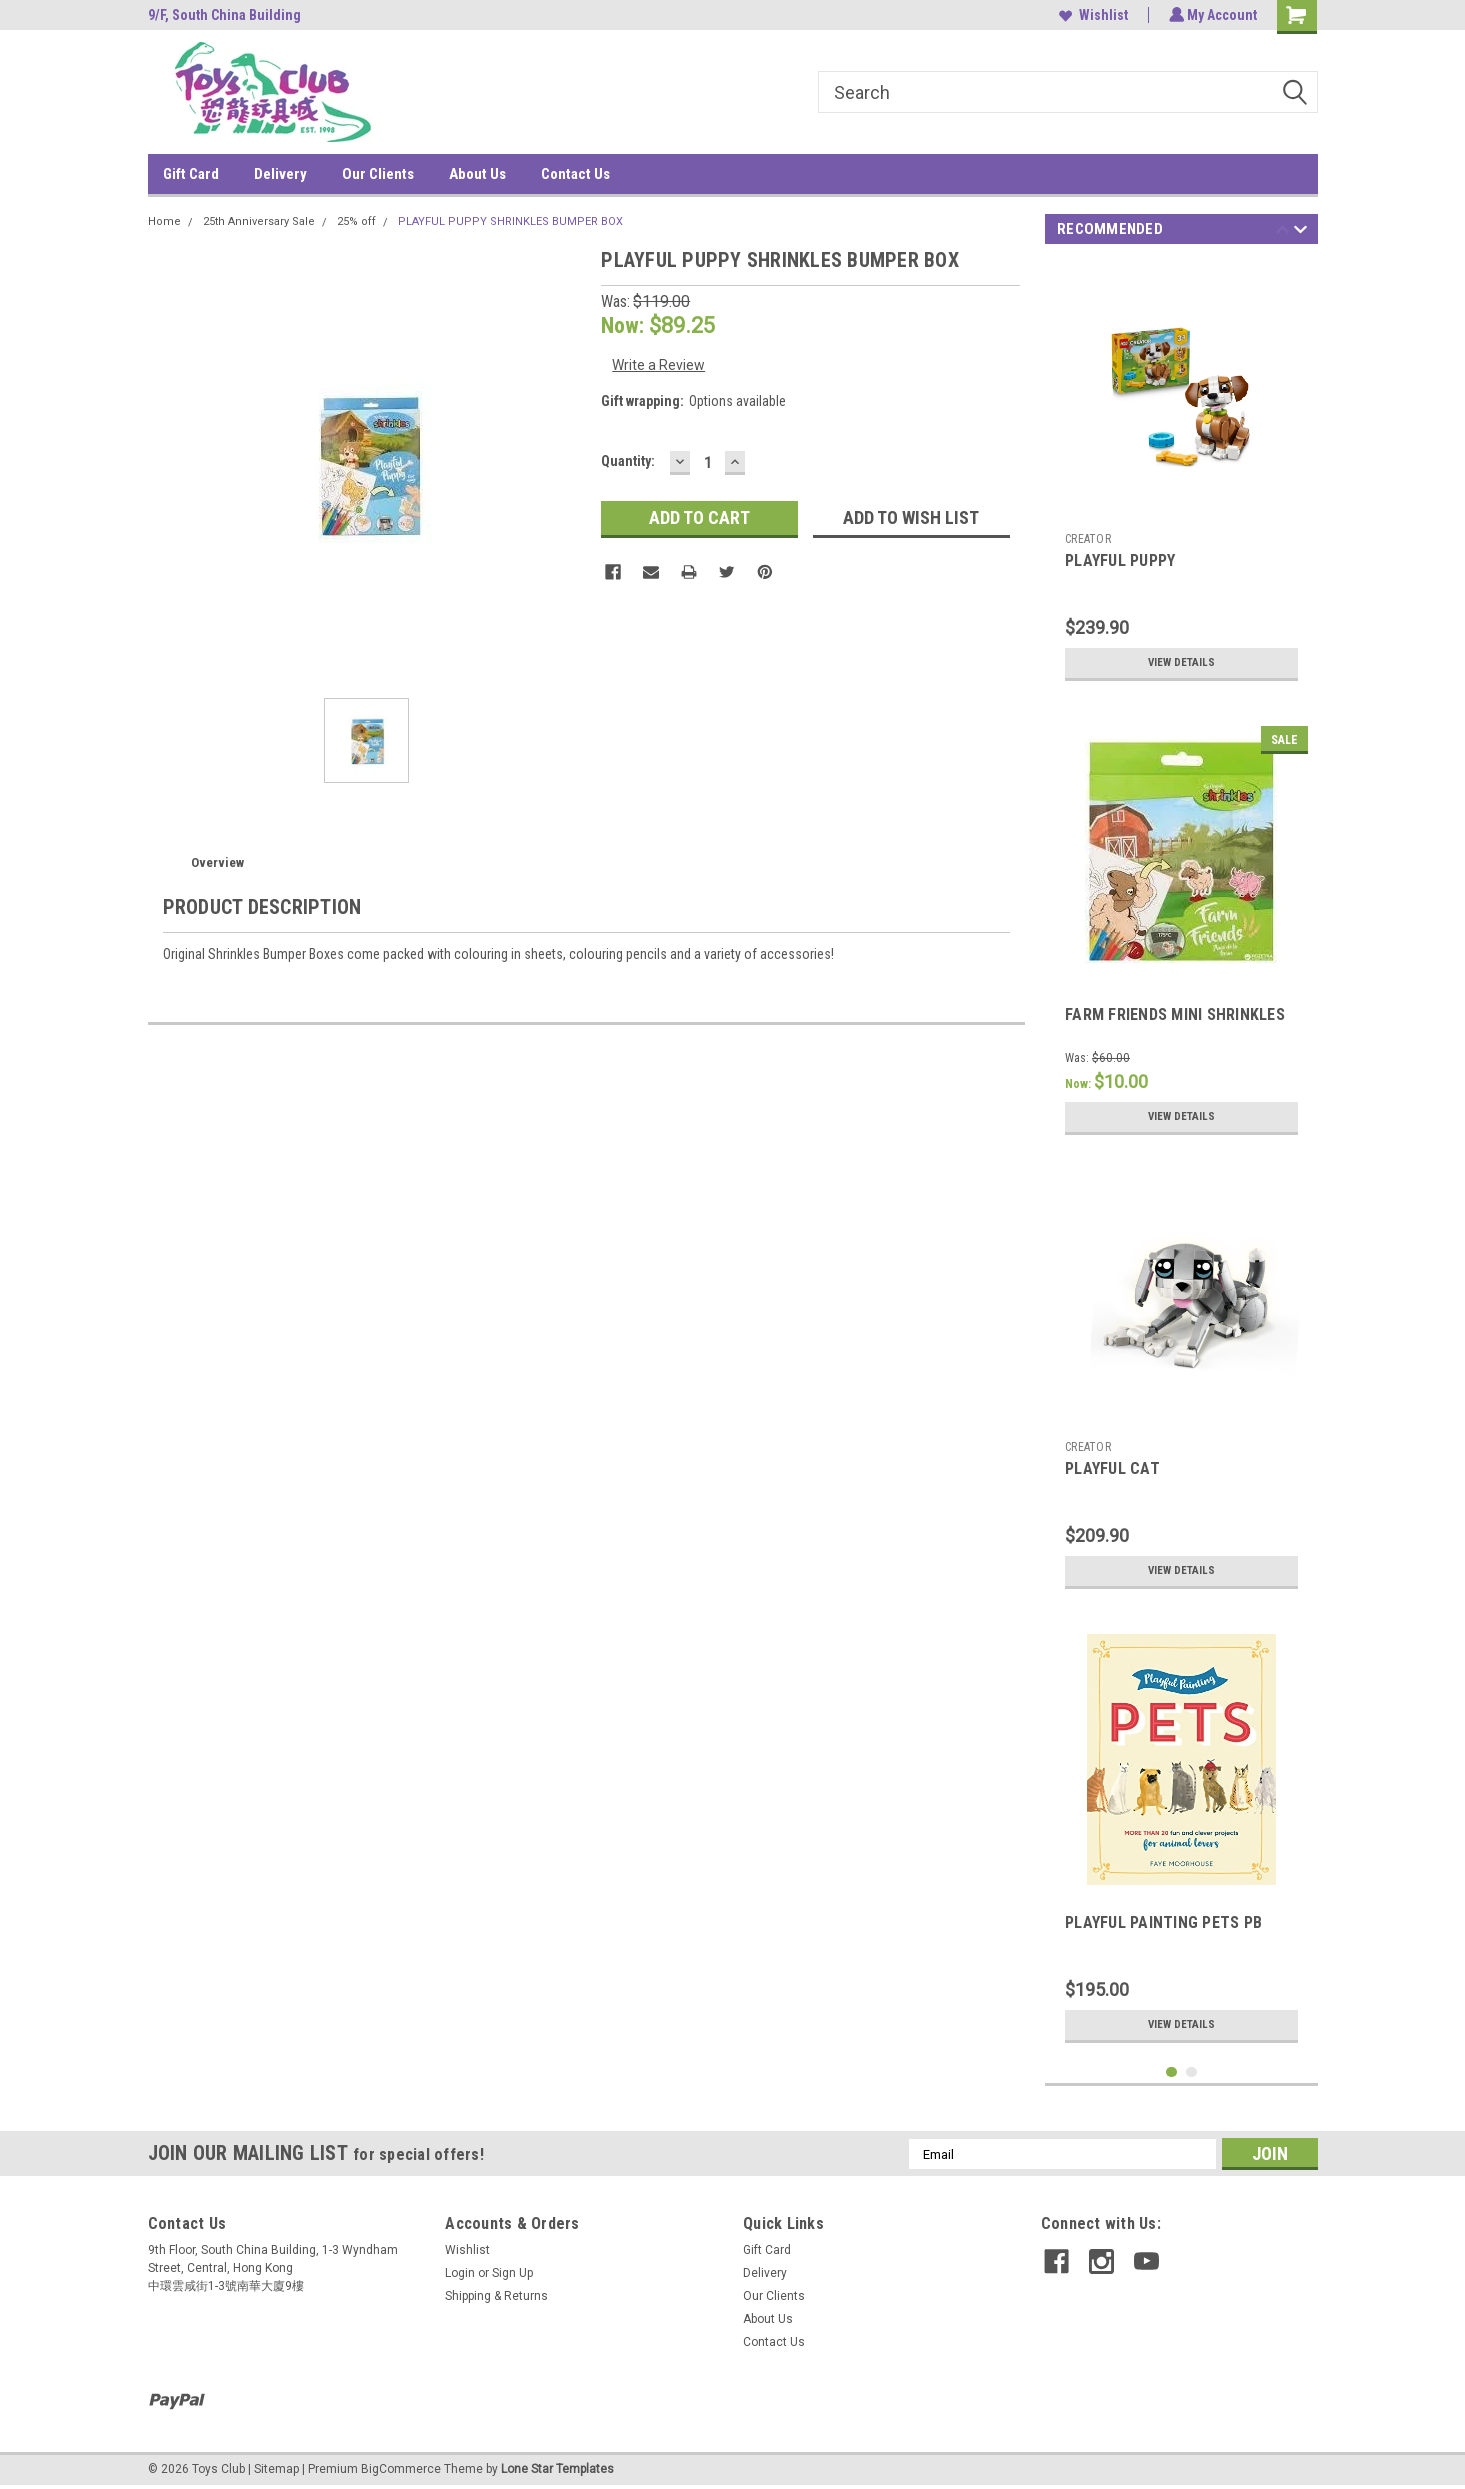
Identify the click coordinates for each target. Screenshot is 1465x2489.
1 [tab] (1171, 2072)
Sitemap (276, 2469)
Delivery (280, 174)
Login (460, 2273)
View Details (1182, 663)
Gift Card (191, 174)
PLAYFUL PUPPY (1120, 560)
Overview (217, 862)
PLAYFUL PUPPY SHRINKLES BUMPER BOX (510, 221)
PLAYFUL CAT (1112, 1468)
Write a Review (658, 365)
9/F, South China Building (224, 15)
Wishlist (1091, 15)
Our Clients (378, 174)
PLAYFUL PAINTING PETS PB (1163, 1922)
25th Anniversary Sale (259, 221)
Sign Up (512, 2273)
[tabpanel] (1181, 476)
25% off (356, 221)
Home (164, 221)
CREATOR (1088, 539)
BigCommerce (401, 2469)
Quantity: (628, 461)
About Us (477, 174)
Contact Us (575, 174)
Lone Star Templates (557, 2469)
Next (1300, 232)
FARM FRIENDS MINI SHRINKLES (1175, 1014)
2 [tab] (1191, 2072)
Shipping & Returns (496, 2296)
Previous (1282, 232)
